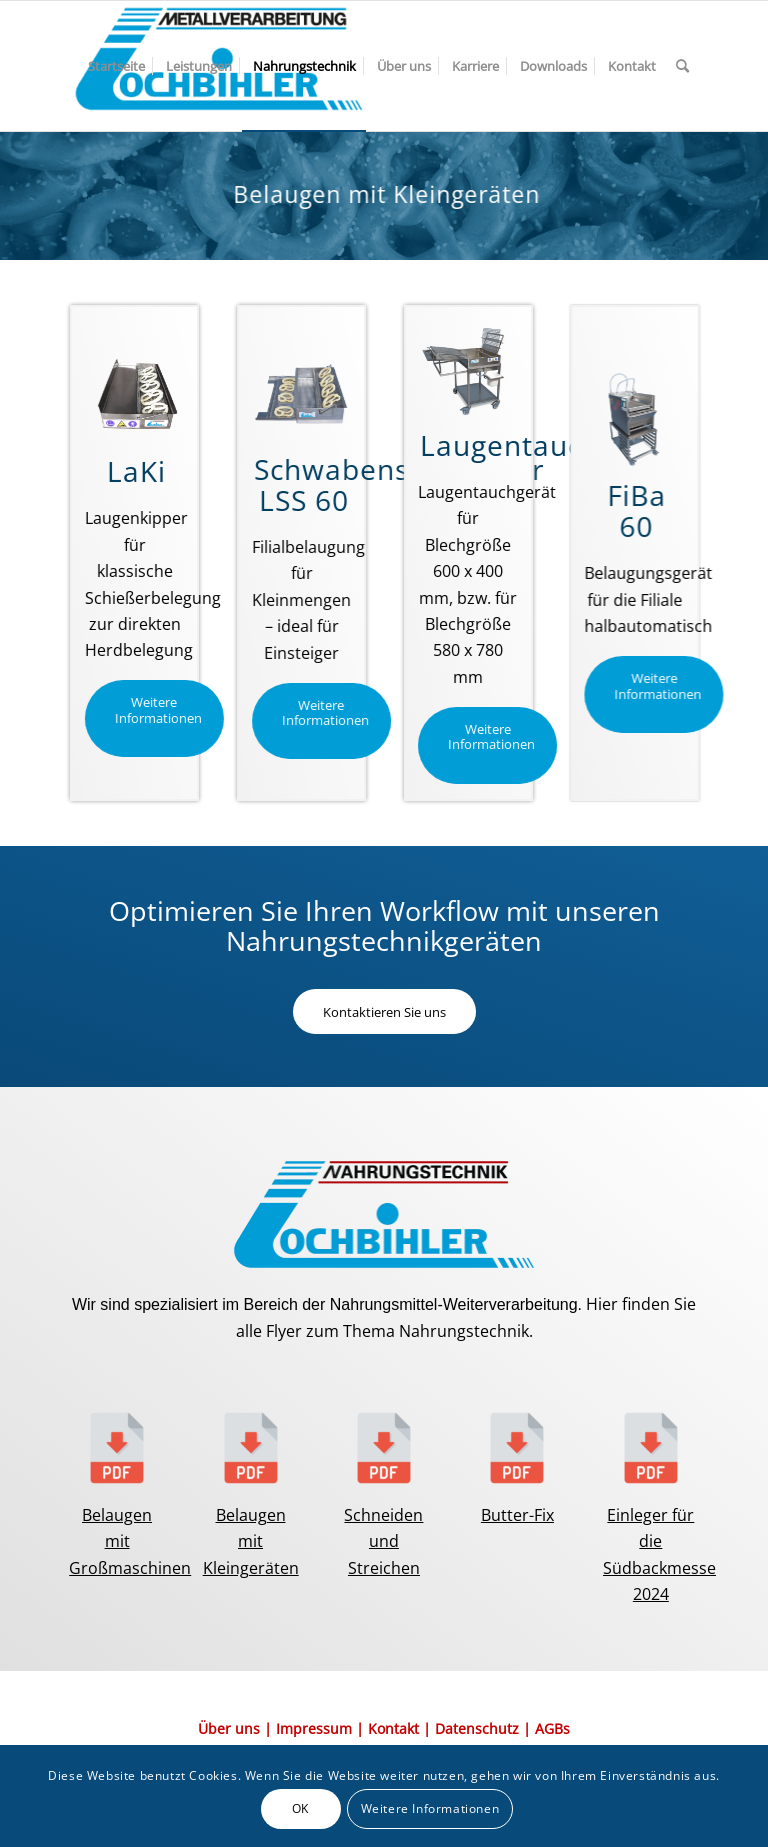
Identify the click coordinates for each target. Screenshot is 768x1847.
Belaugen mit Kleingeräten (251, 1541)
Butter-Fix (517, 1515)
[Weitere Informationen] (154, 718)
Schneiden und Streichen (383, 1541)
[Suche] (682, 66)
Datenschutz (477, 1728)
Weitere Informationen (430, 1808)
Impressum (314, 1728)
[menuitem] (116, 66)
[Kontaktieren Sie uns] (384, 1012)
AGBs (552, 1728)
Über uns (229, 1728)
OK (300, 1808)
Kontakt (393, 1728)
